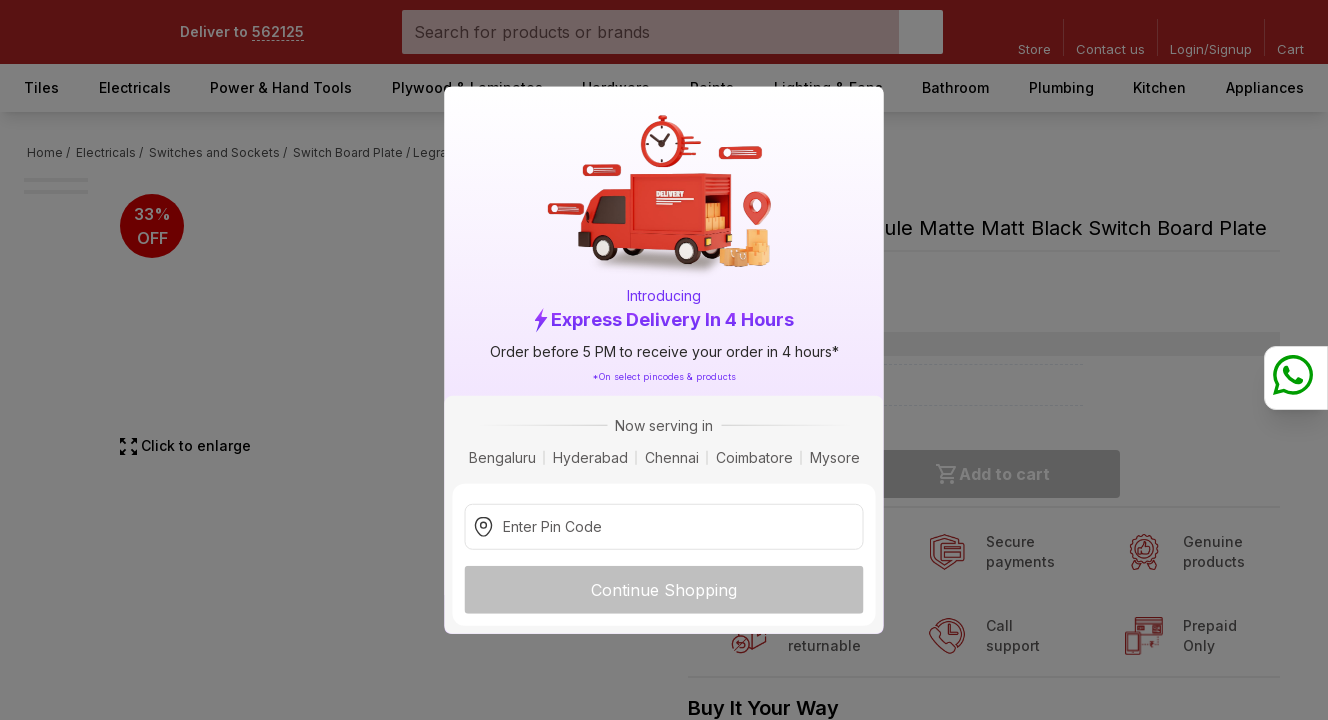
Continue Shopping (664, 589)
